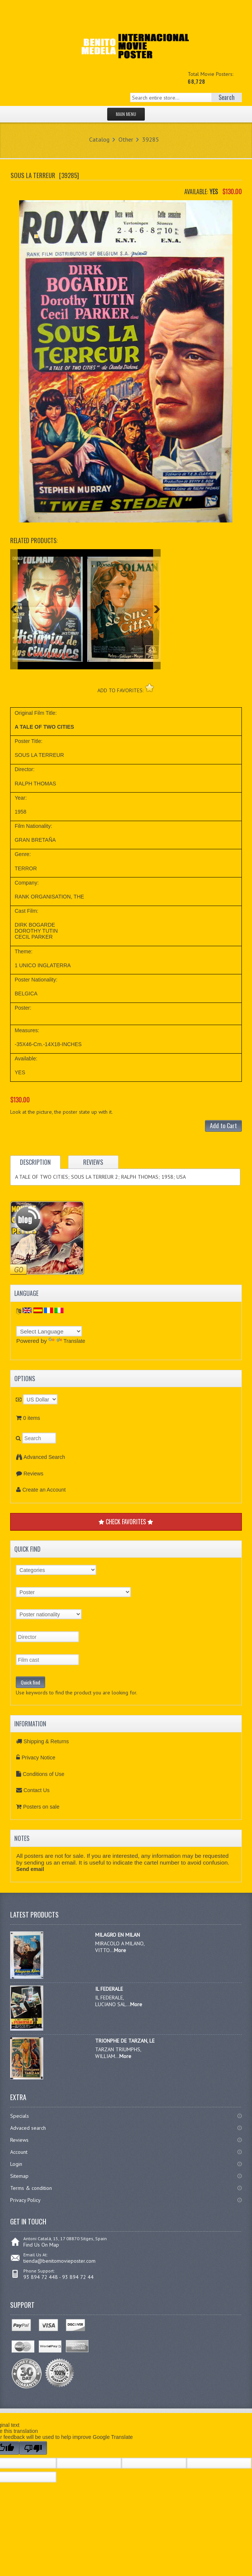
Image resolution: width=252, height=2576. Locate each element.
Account (18, 2152)
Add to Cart (223, 1125)
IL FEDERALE (109, 1989)
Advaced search (28, 2128)
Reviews (33, 1474)
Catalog (99, 139)
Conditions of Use (43, 1774)
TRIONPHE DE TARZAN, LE (125, 2040)
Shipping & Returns (46, 1741)
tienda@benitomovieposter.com (59, 2260)
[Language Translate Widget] (49, 1331)
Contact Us (36, 1790)
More (120, 1950)
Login (16, 2164)
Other (125, 139)
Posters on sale (41, 1807)
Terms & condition (31, 2188)
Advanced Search (44, 1457)
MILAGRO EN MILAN (117, 1934)
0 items (31, 1418)
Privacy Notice (38, 1758)
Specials (19, 2115)
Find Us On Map (41, 2244)
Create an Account (43, 1490)
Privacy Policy (25, 2200)
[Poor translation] (33, 2448)
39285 (150, 139)
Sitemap (19, 2176)
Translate (67, 1341)
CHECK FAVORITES (126, 1521)
